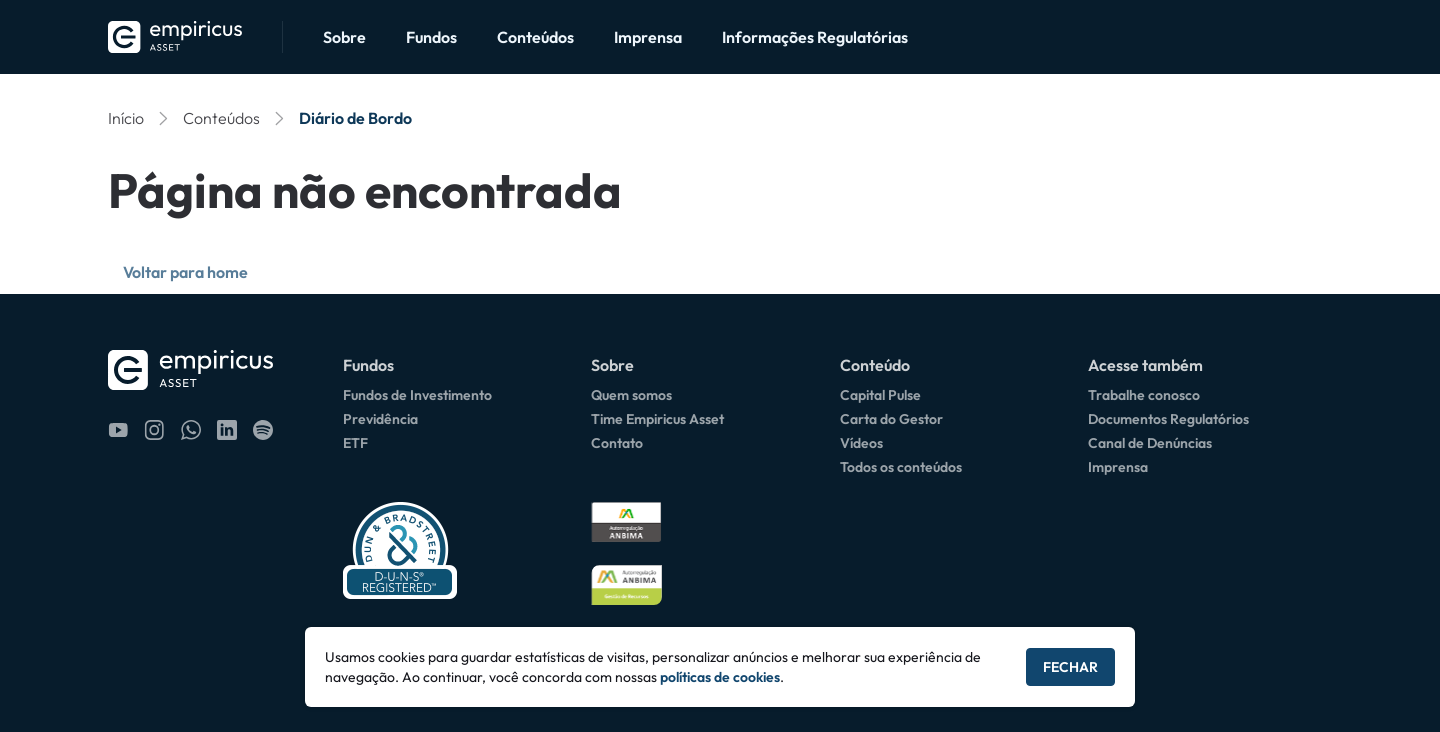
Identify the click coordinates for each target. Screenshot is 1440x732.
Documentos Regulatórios (1168, 419)
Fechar (1070, 667)
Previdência (380, 419)
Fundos (431, 37)
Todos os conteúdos (901, 467)
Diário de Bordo (355, 118)
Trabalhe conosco (1144, 395)
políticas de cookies (720, 677)
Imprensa (648, 37)
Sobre (344, 37)
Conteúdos (535, 37)
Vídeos (861, 443)
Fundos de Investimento (417, 395)
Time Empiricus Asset (657, 419)
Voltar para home (185, 272)
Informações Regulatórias (815, 37)
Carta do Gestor (891, 419)
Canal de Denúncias (1150, 443)
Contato (617, 443)
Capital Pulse (880, 395)
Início (126, 118)
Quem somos (631, 395)
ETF (355, 443)
